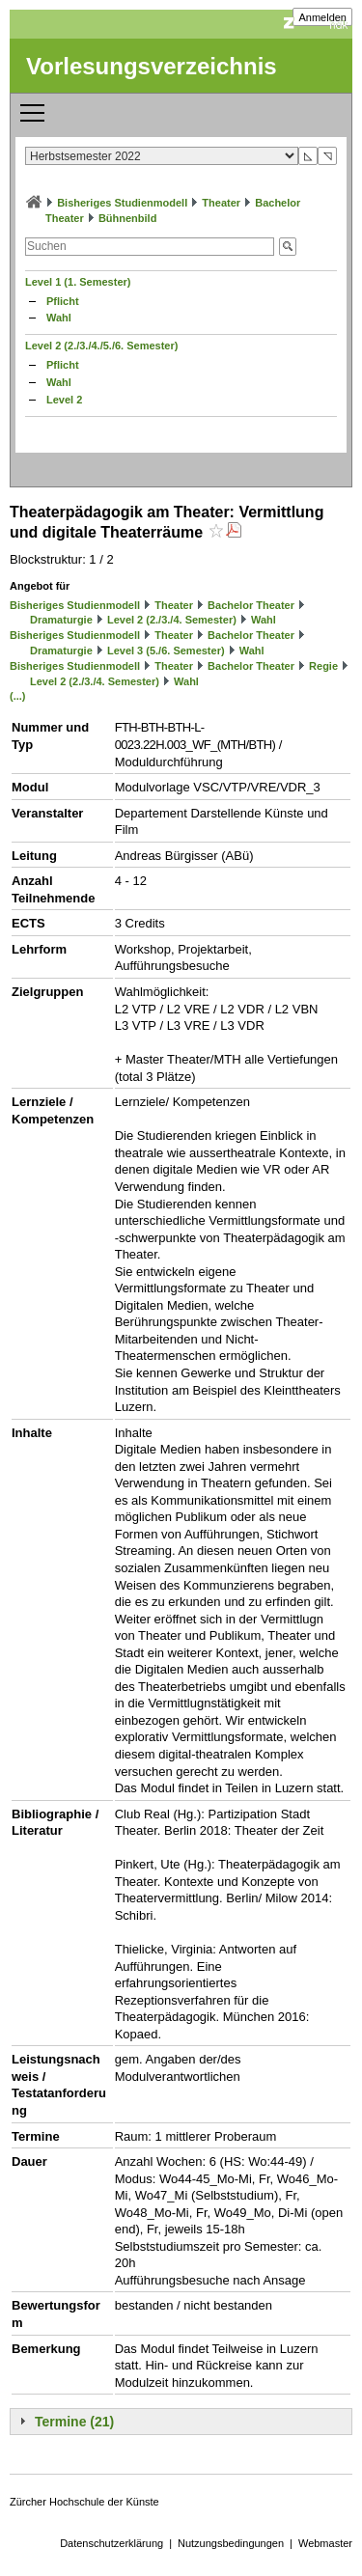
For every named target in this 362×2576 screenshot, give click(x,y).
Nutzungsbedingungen (231, 2543)
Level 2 (64, 399)
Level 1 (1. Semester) (77, 282)
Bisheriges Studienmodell (122, 202)
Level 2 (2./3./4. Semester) (172, 619)
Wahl (58, 317)
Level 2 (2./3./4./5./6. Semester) (101, 345)
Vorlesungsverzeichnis (151, 66)
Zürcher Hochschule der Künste (84, 2501)
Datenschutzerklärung (111, 2543)
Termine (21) (74, 2421)
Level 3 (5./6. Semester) (166, 650)
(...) (18, 696)
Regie (323, 666)
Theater (221, 202)
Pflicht (62, 301)
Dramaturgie (61, 619)
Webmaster (325, 2543)
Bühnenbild (127, 218)
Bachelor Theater (251, 605)
